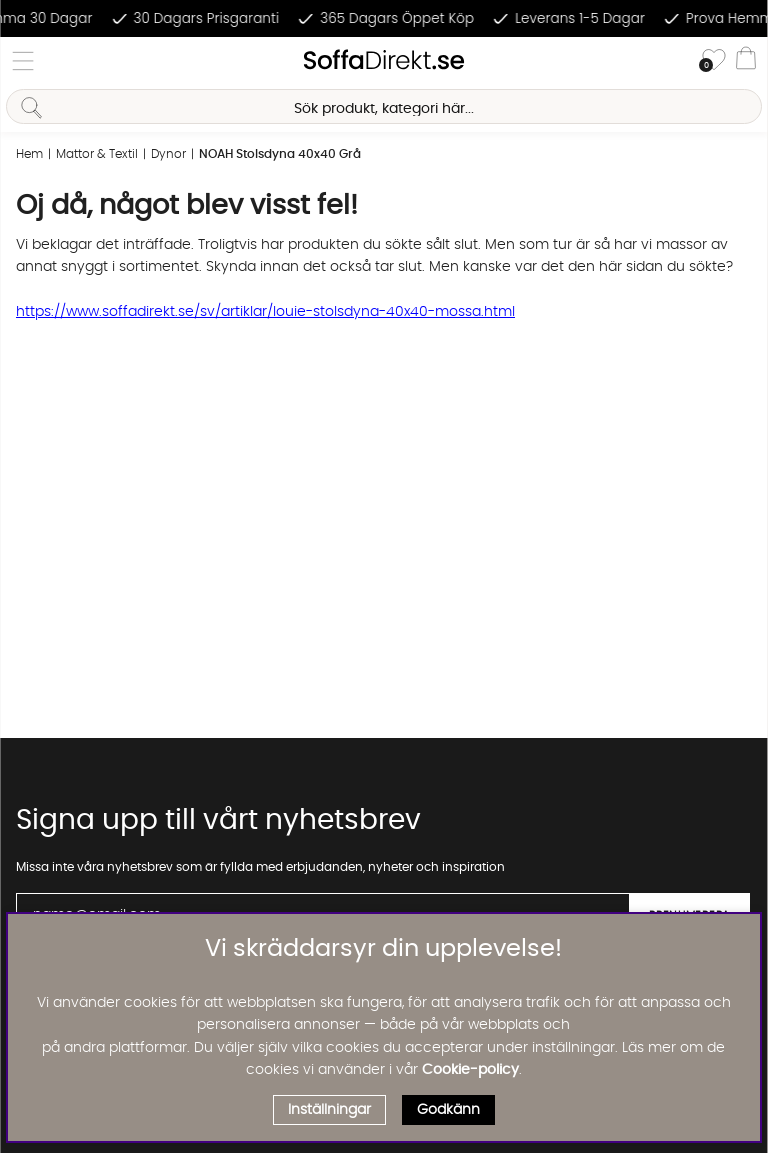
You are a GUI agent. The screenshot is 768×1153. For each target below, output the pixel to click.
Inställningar (329, 1110)
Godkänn (448, 1110)
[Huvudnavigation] (23, 61)
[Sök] (383, 106)
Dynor (168, 154)
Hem (29, 154)
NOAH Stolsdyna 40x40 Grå (280, 154)
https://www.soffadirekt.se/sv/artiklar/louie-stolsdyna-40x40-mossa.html (265, 312)
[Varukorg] (746, 61)
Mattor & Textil (97, 154)
